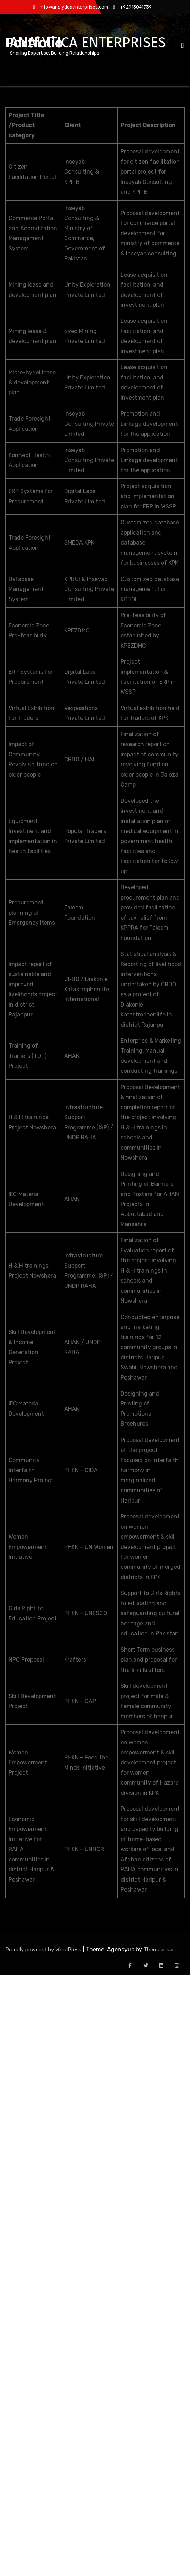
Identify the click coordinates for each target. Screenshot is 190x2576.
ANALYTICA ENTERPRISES (88, 42)
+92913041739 (132, 7)
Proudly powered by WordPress (44, 1949)
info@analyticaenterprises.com (70, 7)
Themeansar (159, 1949)
